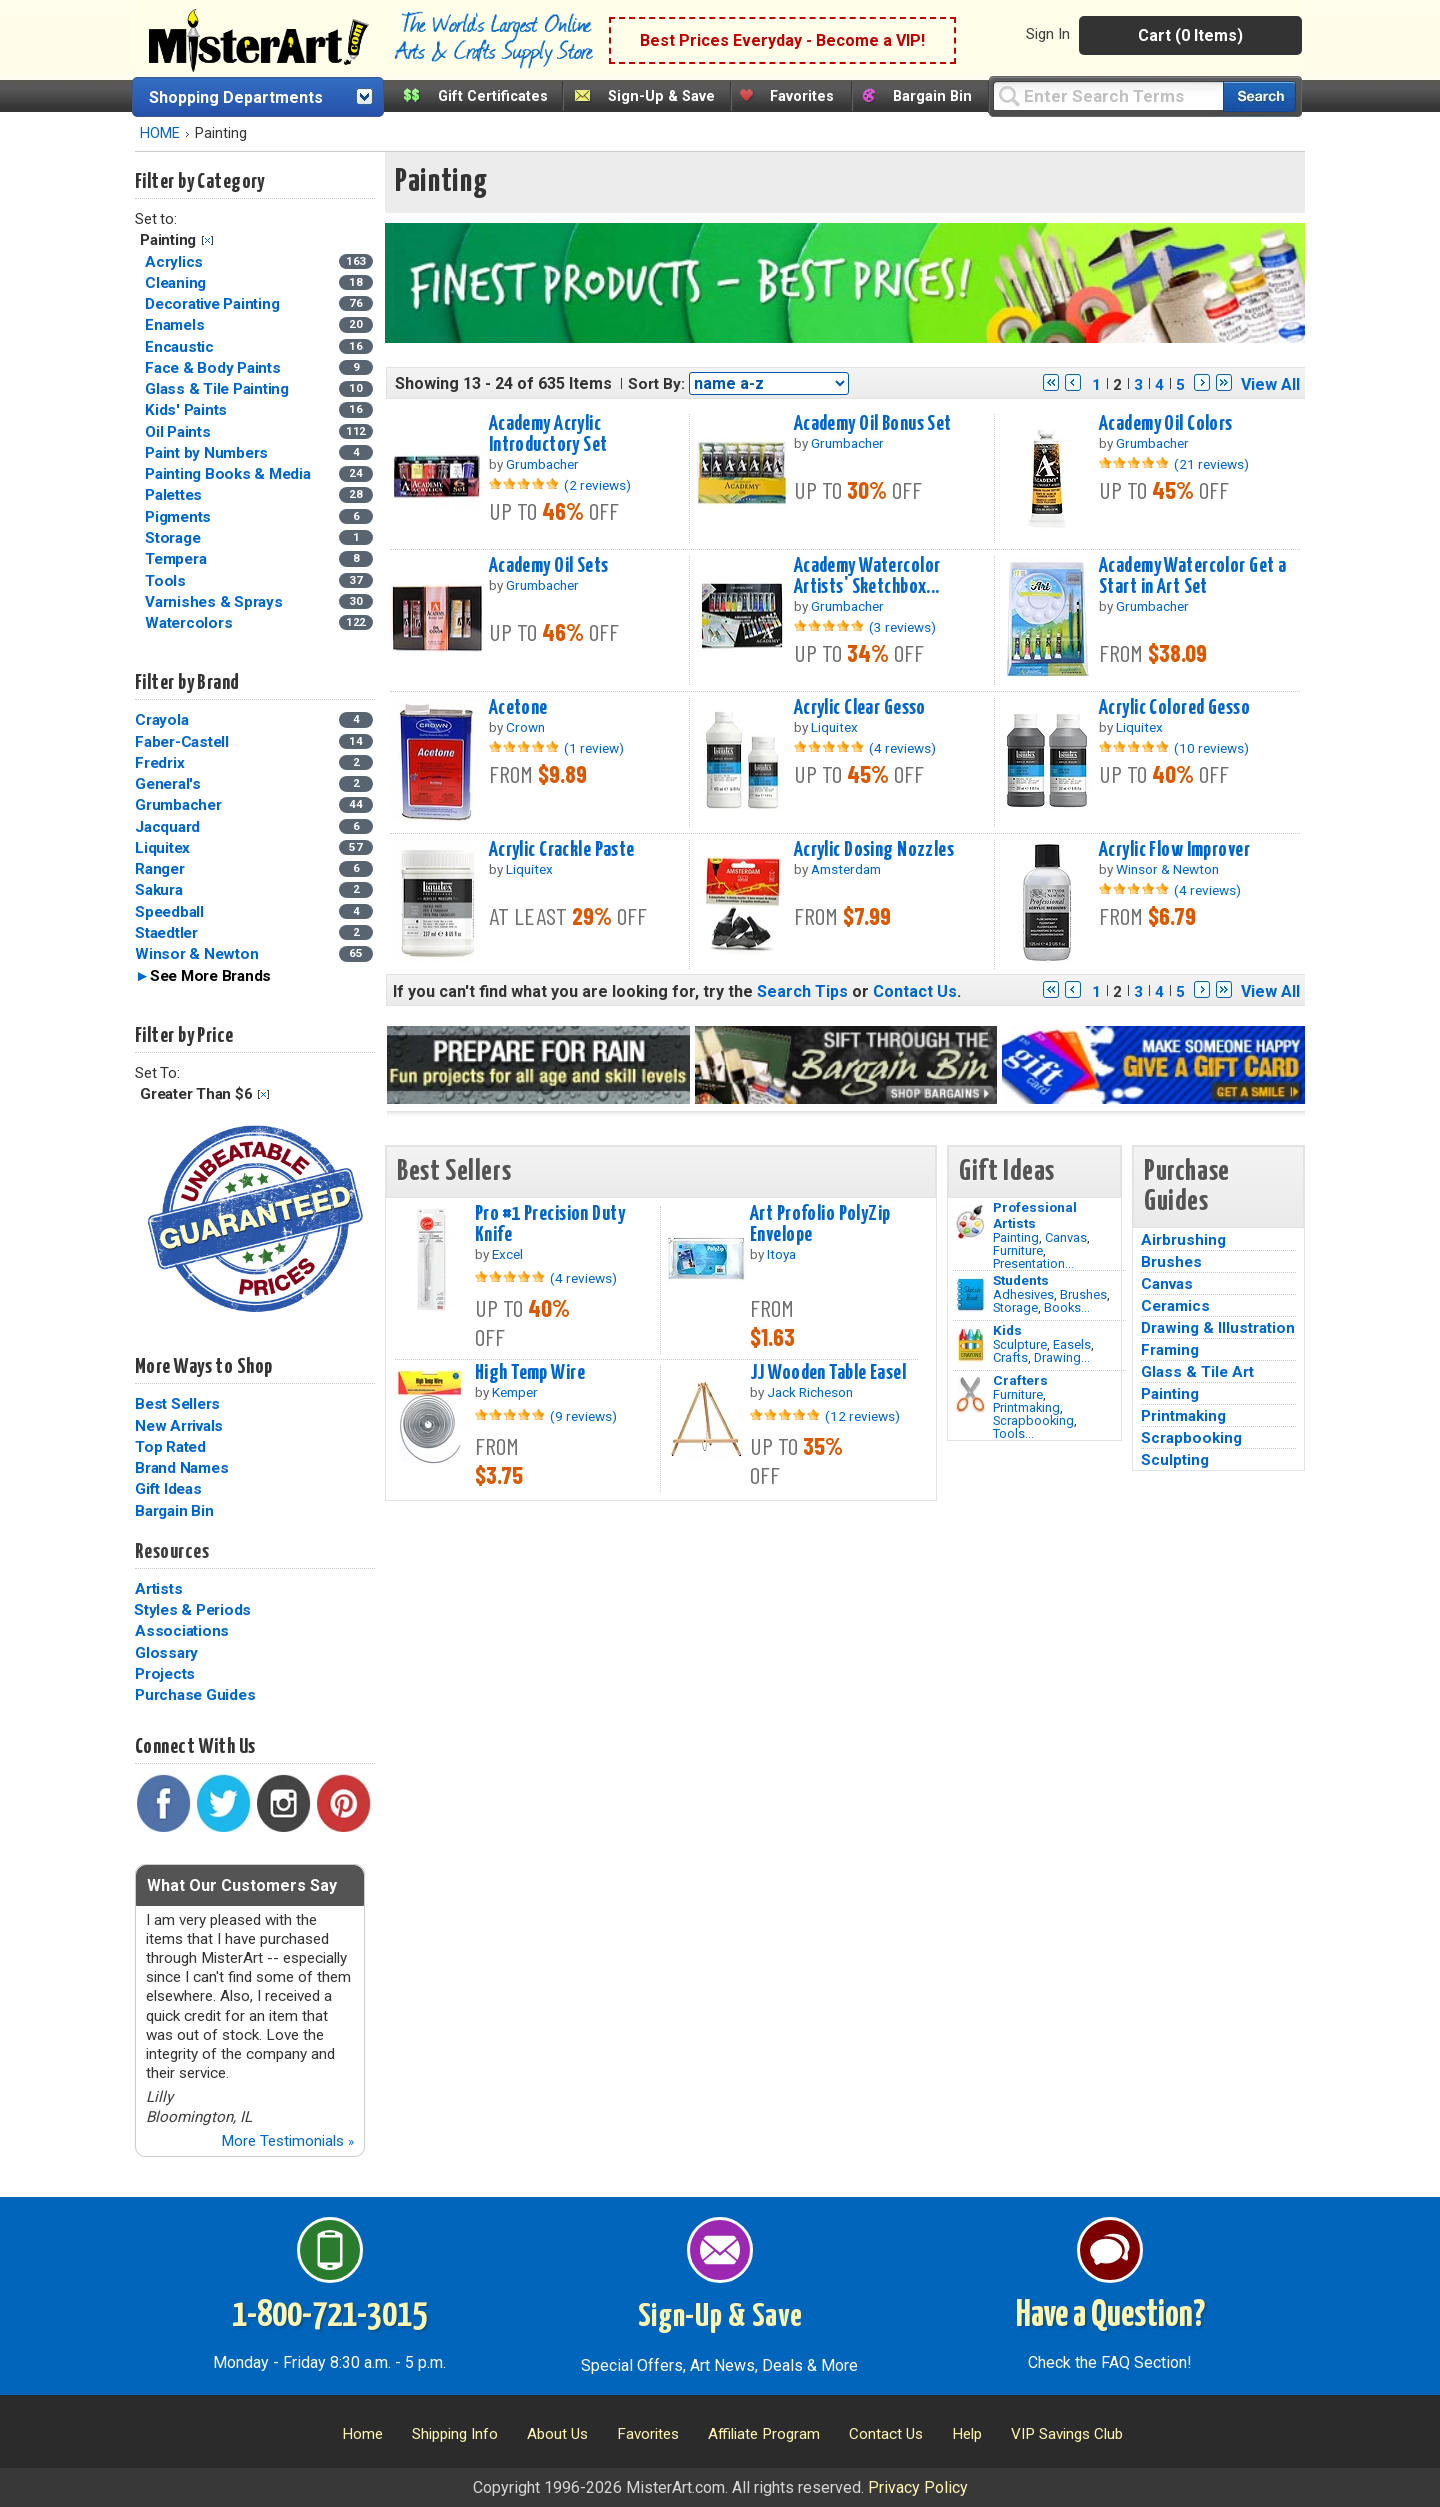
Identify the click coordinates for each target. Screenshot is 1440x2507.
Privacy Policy (918, 2487)
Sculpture (1020, 1344)
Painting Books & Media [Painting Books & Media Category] (229, 474)
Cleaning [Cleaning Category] (177, 283)
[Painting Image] (970, 1222)
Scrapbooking (1033, 1420)
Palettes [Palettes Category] (175, 495)
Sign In (1048, 34)
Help (967, 2434)
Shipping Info (455, 2434)
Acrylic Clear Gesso (860, 708)
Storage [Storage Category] (174, 538)
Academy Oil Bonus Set (873, 424)
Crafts (1010, 1357)
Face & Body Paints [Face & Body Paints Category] (214, 368)
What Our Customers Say (242, 1885)
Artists (158, 1589)
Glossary (166, 1653)
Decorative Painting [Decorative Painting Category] (214, 304)
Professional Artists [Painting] (1035, 1215)
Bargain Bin (932, 96)
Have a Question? (1110, 2316)
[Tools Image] (970, 1395)
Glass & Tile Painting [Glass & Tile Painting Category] (219, 389)
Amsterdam (846, 869)
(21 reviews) (1211, 464)
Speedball (169, 912)
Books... (1067, 1307)
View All (1270, 384)
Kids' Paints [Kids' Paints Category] (188, 410)
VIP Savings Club (1067, 2434)
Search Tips (802, 991)
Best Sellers (177, 1404)
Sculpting (1175, 1460)
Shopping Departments (236, 97)
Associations (182, 1631)
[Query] (1108, 95)
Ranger (160, 869)
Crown (525, 727)
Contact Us (915, 991)
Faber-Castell (182, 742)
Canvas (1066, 1237)
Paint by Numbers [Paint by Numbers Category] (208, 453)
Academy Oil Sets (549, 566)
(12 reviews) (862, 1416)
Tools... (1013, 1433)
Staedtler (166, 933)
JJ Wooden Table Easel (828, 1373)
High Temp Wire (530, 1373)
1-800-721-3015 (329, 2316)
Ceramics (1175, 1306)
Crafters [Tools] (1020, 1380)
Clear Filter (207, 240)
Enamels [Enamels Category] (176, 325)
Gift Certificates (493, 96)
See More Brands (210, 976)
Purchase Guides (195, 1695)
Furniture (1018, 1250)
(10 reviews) (1211, 748)
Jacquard (167, 827)
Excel (507, 1254)
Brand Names (181, 1468)
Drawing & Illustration (1218, 1328)
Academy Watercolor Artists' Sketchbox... (867, 576)
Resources (172, 1552)
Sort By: (656, 384)
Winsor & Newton (196, 954)
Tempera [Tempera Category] (177, 559)
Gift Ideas (168, 1489)
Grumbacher (178, 805)
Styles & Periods (192, 1610)
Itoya (781, 1254)
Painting (1016, 1237)
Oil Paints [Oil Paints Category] (179, 432)
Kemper (515, 1392)
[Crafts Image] (970, 1345)
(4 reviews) (902, 748)
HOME (160, 133)
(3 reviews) (902, 627)
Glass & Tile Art (1197, 1372)
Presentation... (1033, 1263)
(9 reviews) (583, 1416)
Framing (1170, 1350)
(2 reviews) (597, 485)
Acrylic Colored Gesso (1174, 708)
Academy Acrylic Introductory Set (548, 434)
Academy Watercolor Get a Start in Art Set (1192, 576)
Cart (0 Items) (1190, 35)
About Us (557, 2434)
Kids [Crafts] (1007, 1330)
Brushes (1083, 1294)
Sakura (159, 890)
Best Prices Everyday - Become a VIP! (782, 40)
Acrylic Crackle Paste (562, 850)
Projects (165, 1674)
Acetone (518, 708)
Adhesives (1023, 1294)
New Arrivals (179, 1426)
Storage (1015, 1307)
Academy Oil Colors (1166, 424)
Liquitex (162, 848)
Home (362, 2434)
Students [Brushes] (1021, 1280)
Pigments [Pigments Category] (180, 517)
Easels (1072, 1344)
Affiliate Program (764, 2434)
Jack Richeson (810, 1392)
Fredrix (159, 763)
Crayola (161, 720)
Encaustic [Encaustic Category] (181, 347)
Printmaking (1026, 1407)
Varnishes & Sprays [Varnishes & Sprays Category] (215, 602)
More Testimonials (287, 2141)
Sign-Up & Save (661, 96)
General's (168, 784)
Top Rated (170, 1447)
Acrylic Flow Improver (1174, 850)
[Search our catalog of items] (1259, 96)
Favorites (802, 96)
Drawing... (1062, 1357)
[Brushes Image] (970, 1295)
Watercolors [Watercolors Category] (190, 623)
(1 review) (594, 748)
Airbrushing (1183, 1240)
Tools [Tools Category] (167, 581)
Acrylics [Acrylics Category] (176, 262)
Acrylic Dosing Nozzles (874, 850)
